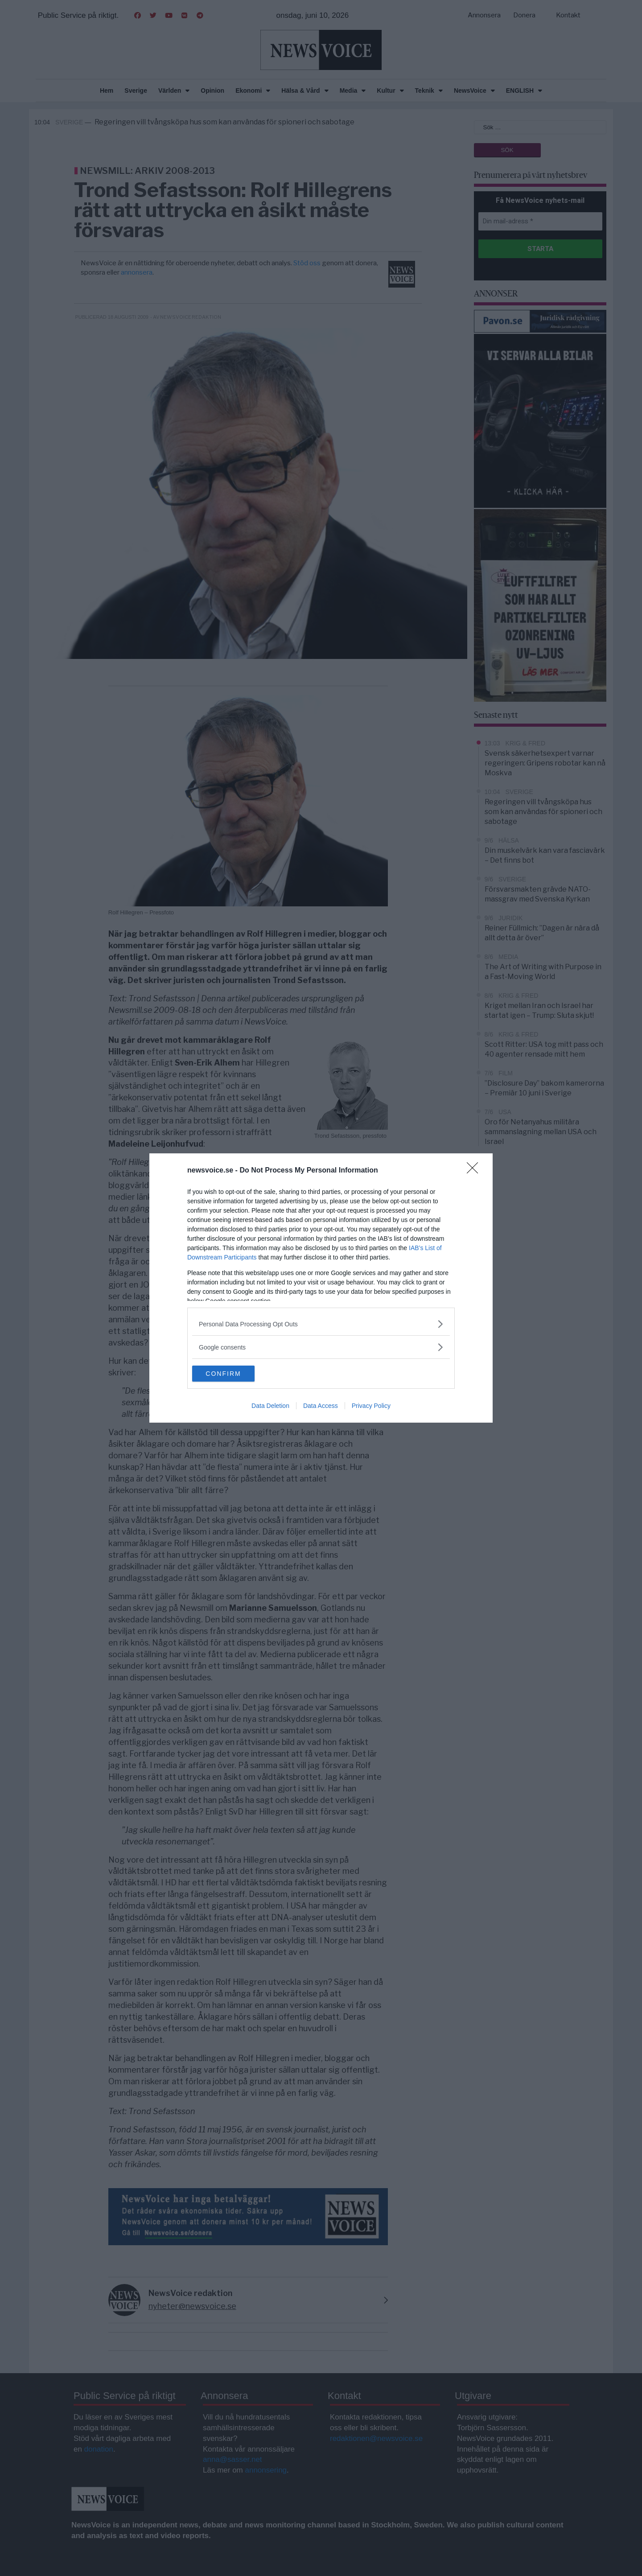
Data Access (320, 1406)
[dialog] (321, 1288)
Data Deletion (270, 1406)
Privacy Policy (371, 1406)
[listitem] (321, 1323)
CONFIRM (234, 1373)
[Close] (475, 1169)
